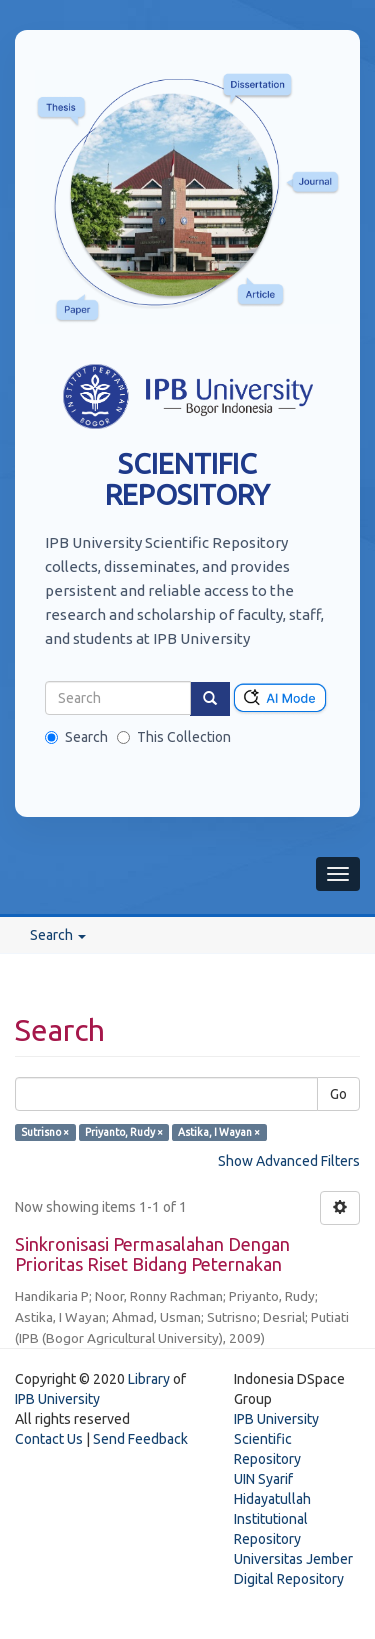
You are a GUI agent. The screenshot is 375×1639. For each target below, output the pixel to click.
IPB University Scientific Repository (276, 1439)
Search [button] (58, 935)
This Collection (174, 737)
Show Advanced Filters (289, 1161)
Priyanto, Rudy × (124, 1132)
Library (149, 1379)
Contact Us (49, 1439)
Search (76, 737)
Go (338, 1094)
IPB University (57, 1399)
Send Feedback (140, 1439)
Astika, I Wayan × (219, 1132)
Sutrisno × (45, 1132)
